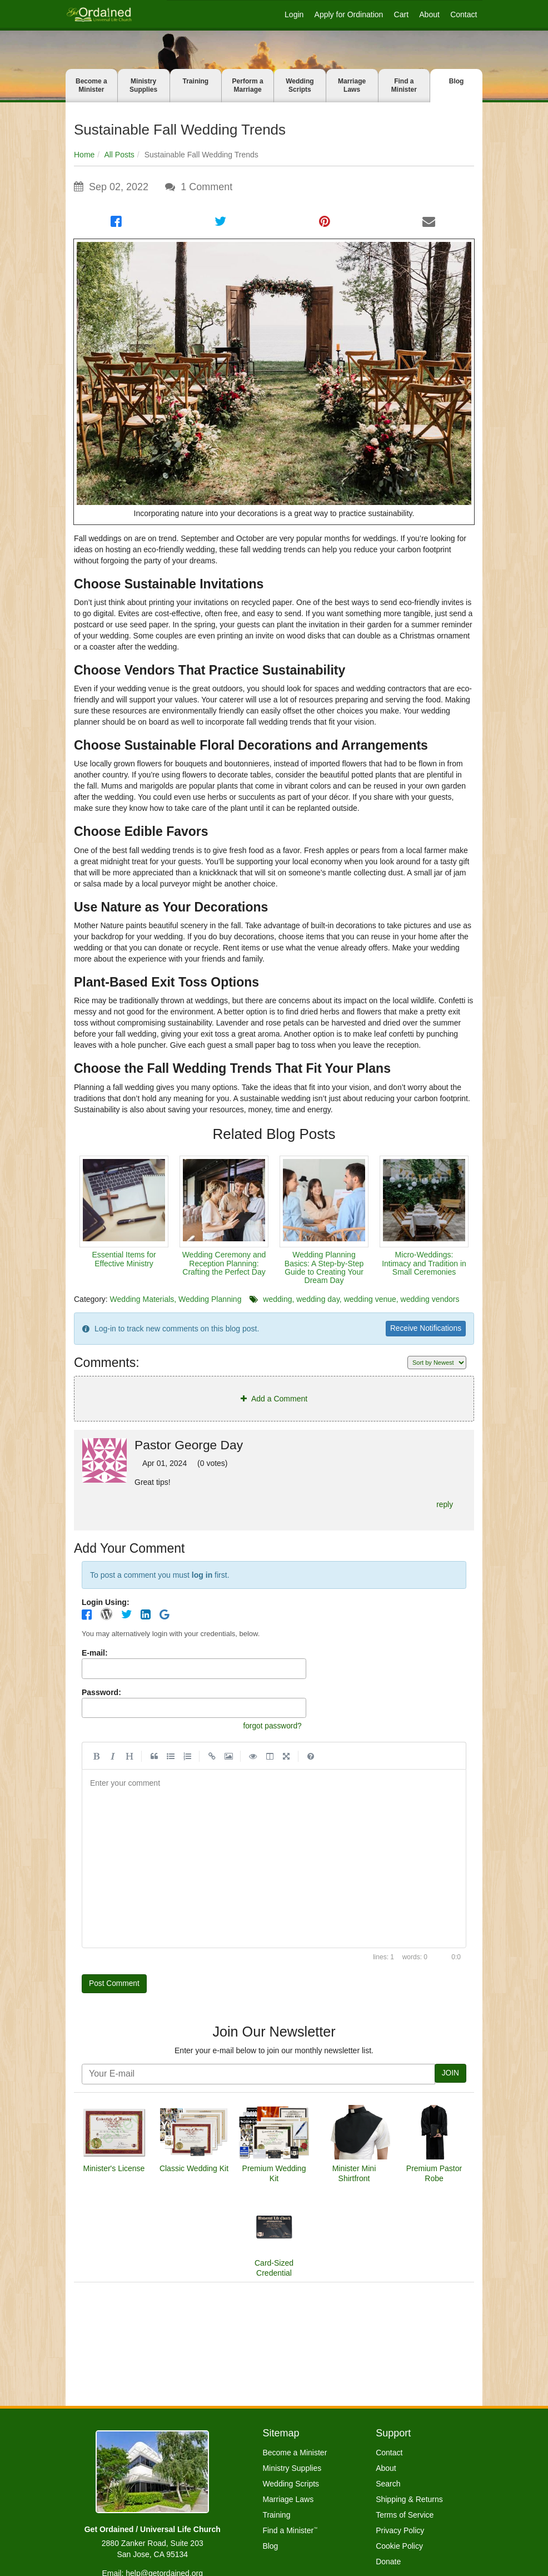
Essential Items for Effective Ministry (124, 1258)
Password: (101, 1695)
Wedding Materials (142, 1299)
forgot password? (267, 1730)
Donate (388, 2561)
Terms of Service (405, 2514)
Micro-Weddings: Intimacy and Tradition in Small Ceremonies (424, 1263)
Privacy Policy (400, 2530)
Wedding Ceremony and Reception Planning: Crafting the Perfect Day (224, 1263)
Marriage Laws (352, 85)
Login (294, 14)
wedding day (318, 1299)
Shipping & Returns (409, 2499)
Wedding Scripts (299, 85)
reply (443, 1507)
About (429, 14)
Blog (456, 81)
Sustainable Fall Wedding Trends (180, 129)
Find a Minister (404, 85)
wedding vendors (430, 1299)
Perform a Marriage (247, 85)
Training (196, 81)
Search (388, 2483)
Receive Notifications (419, 1329)
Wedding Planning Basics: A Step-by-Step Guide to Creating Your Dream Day (324, 1267)
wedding (277, 1299)
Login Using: (105, 1606)
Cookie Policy (399, 2546)
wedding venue (370, 1299)
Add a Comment (274, 1400)
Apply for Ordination (349, 14)
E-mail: (95, 1656)
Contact (463, 14)
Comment (206, 186)
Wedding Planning (209, 1299)
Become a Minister (91, 85)
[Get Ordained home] (99, 14)
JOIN (449, 2080)
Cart (401, 14)
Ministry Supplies (143, 85)
